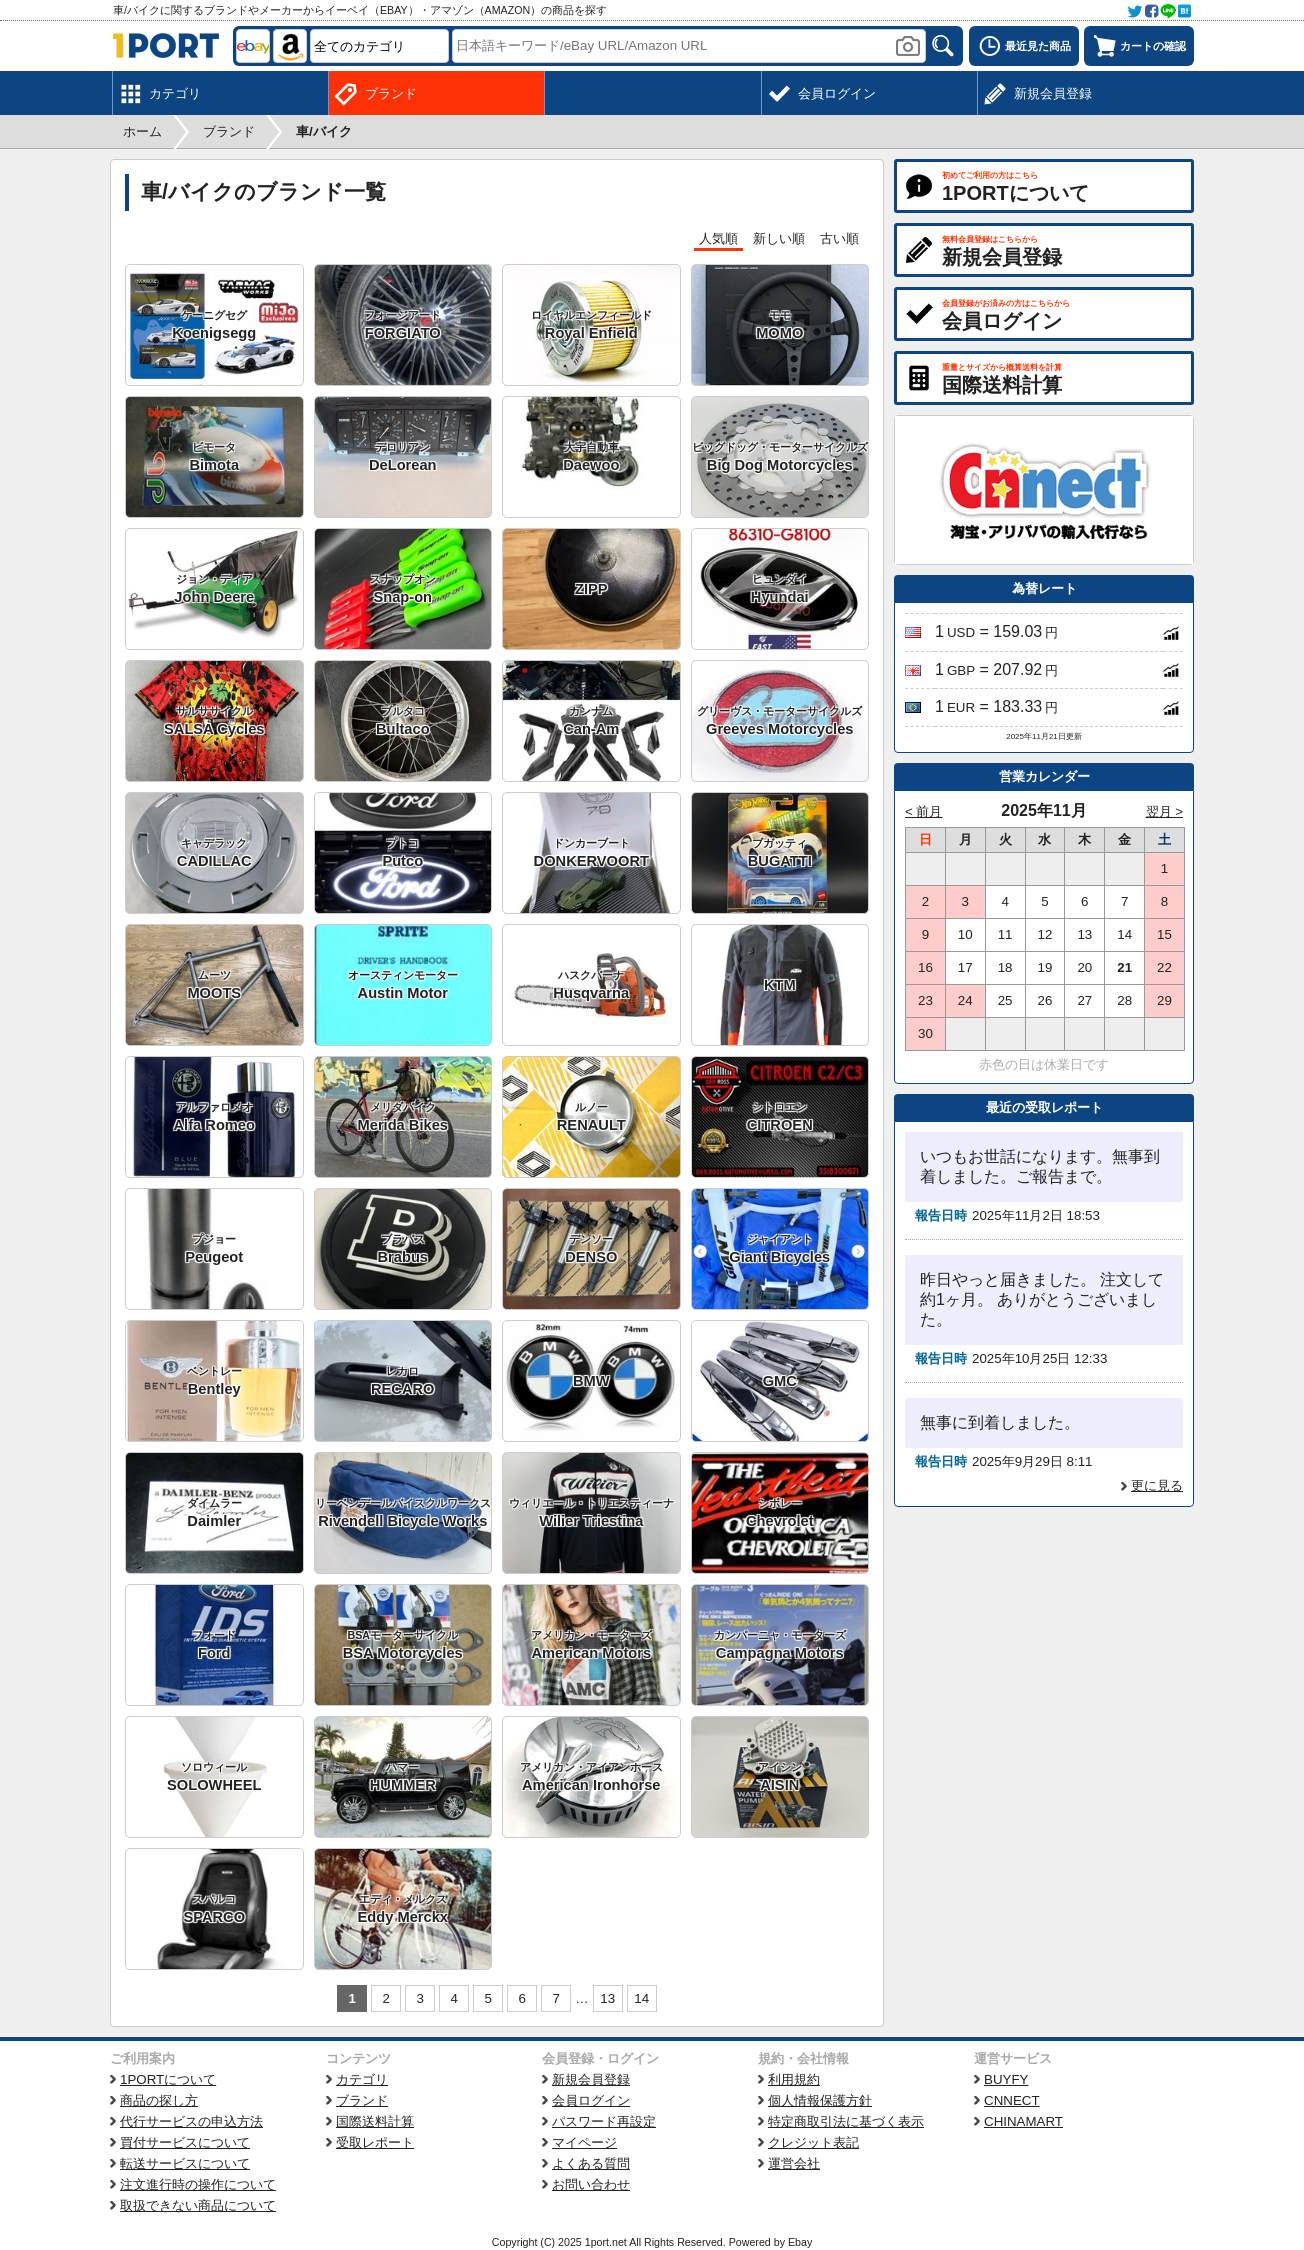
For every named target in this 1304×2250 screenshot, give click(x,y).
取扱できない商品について (198, 2205)
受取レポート (375, 2142)
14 (641, 1998)
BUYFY (1006, 2079)
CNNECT (1012, 2100)
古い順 (839, 238)
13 (607, 1998)
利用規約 (794, 2079)
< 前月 (924, 811)
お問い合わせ (591, 2184)
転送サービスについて (185, 2163)
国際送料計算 (375, 2121)
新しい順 (779, 238)
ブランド (362, 2100)
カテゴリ (362, 2079)
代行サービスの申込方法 (191, 2121)
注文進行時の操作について (198, 2184)
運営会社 (794, 2163)
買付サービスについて (185, 2142)
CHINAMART (1023, 2121)
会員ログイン (591, 2100)
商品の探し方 (159, 2100)
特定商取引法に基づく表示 (846, 2121)
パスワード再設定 (604, 2121)
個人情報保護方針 (820, 2100)
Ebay (800, 2242)
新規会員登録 (591, 2079)
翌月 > (1165, 811)
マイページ (584, 2142)
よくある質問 (591, 2163)
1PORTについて (168, 2079)
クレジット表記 (813, 2142)
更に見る (1157, 1485)
